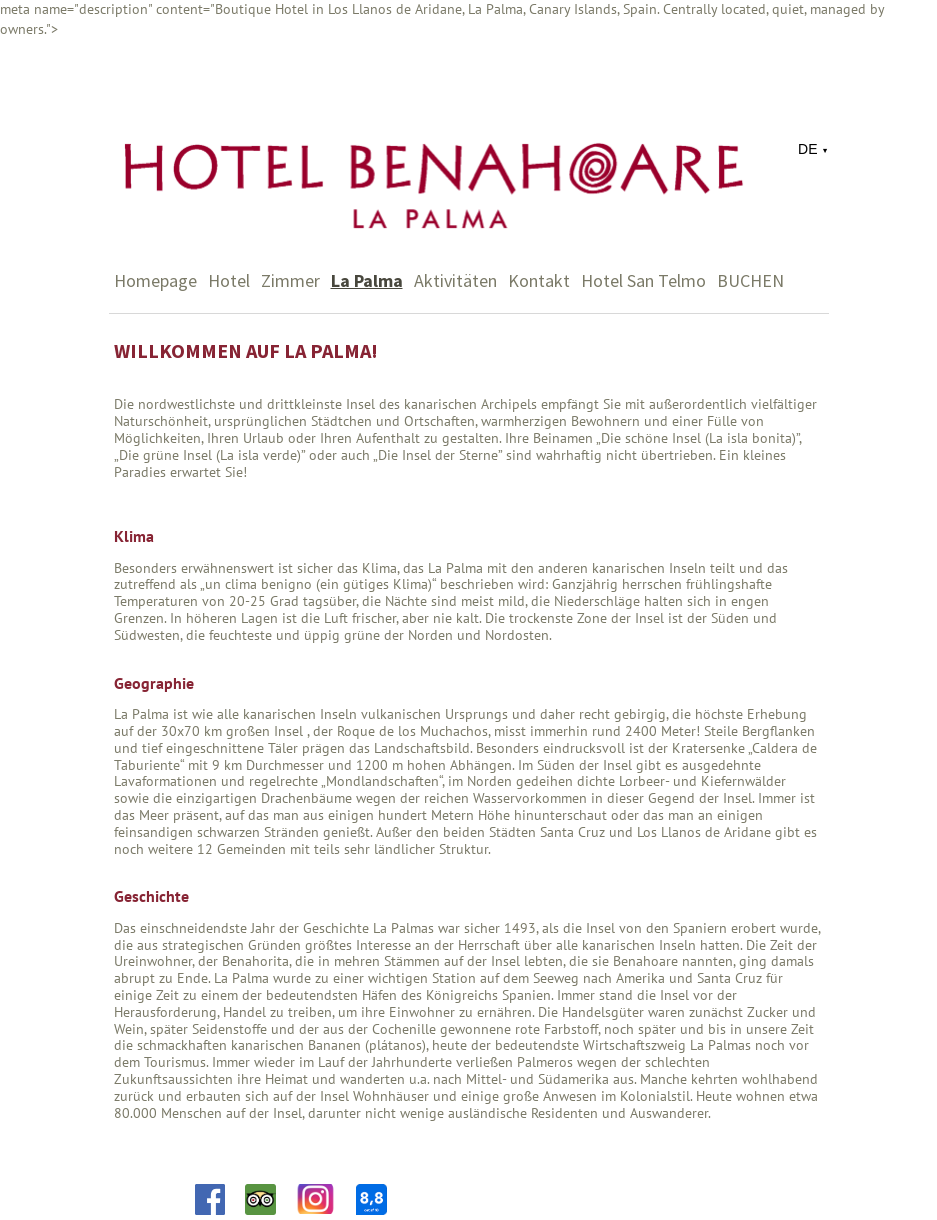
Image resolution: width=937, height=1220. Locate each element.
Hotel (229, 280)
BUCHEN (750, 280)
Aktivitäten (455, 280)
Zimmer (290, 280)
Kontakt (539, 280)
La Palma (367, 280)
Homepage (155, 280)
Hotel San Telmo (643, 280)
